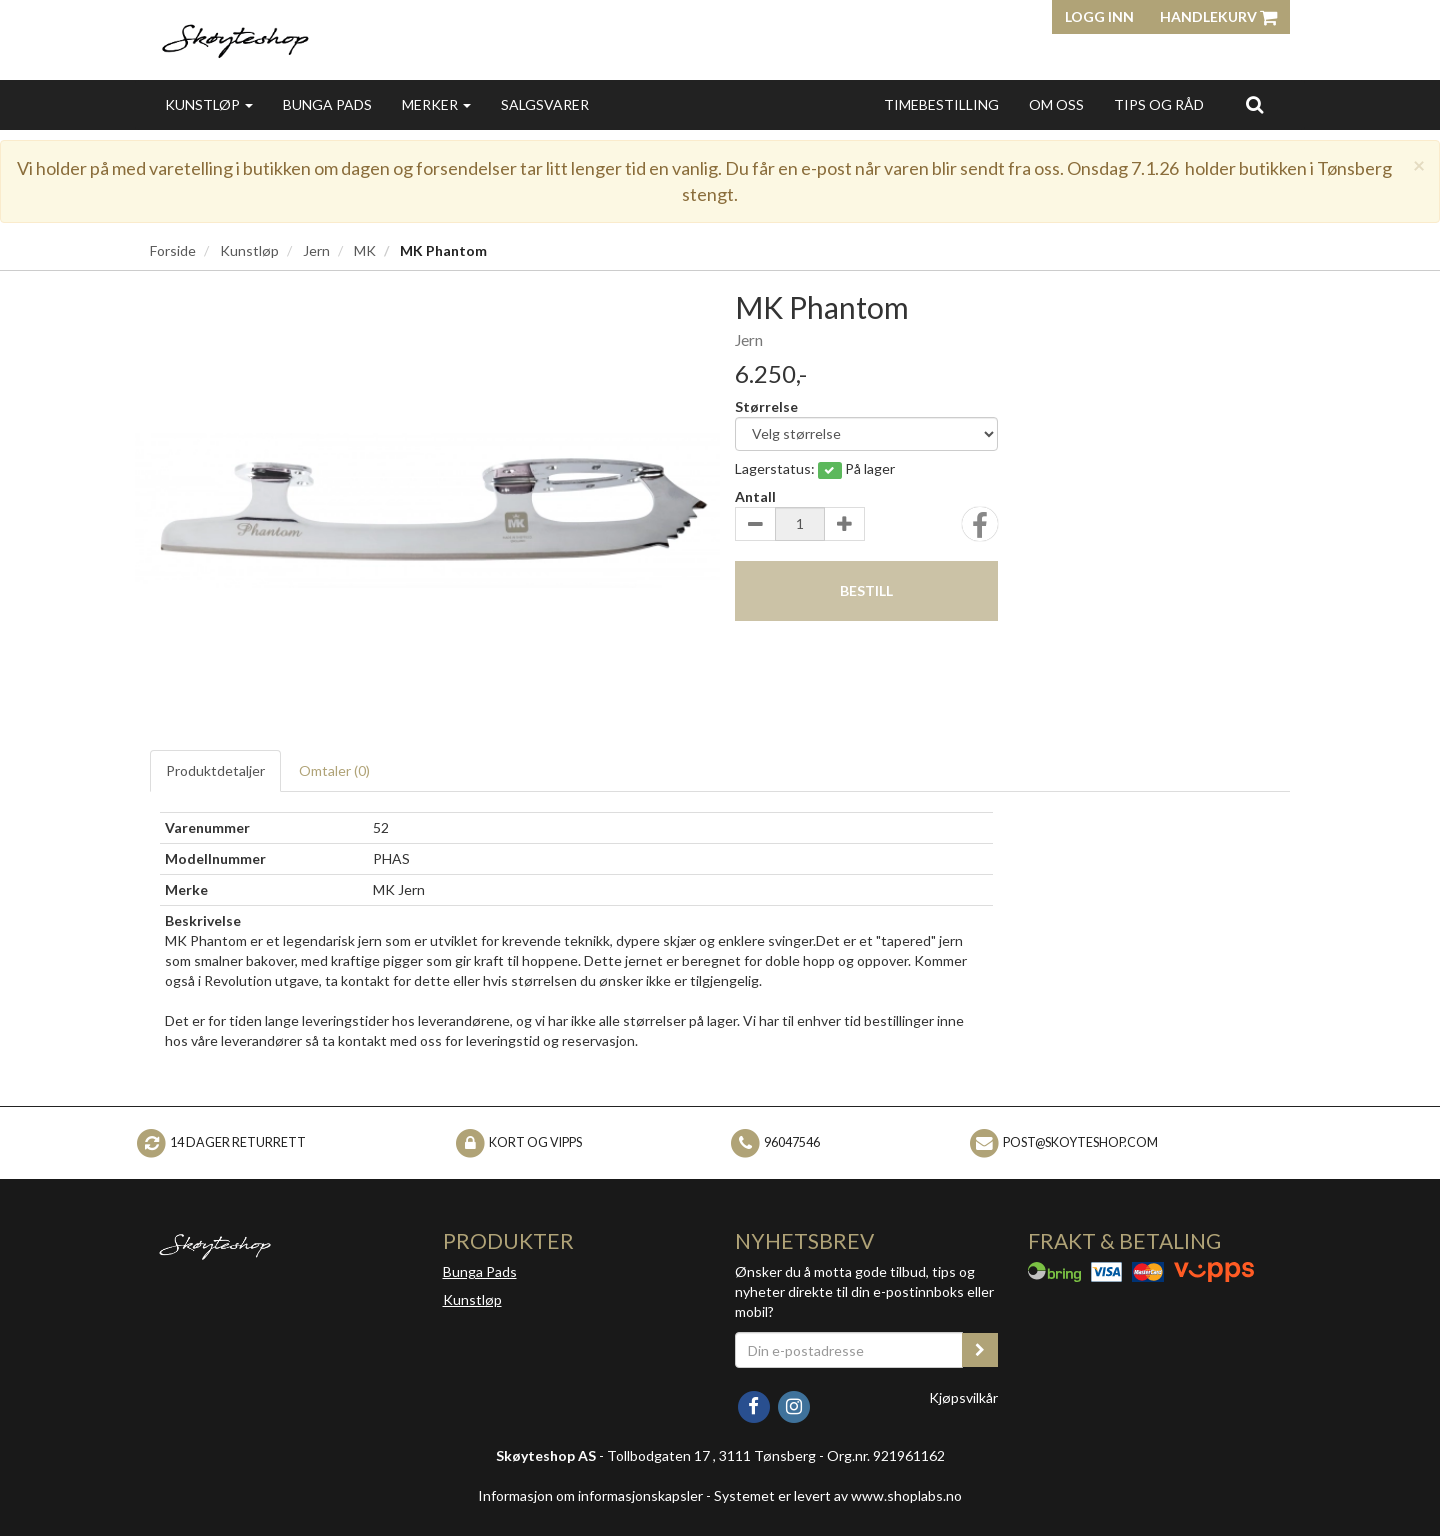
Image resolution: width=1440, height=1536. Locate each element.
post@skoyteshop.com (1080, 1141)
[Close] (1419, 164)
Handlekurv (1218, 16)
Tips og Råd (1159, 104)
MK (365, 250)
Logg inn (1099, 16)
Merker (436, 104)
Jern (316, 250)
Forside (173, 250)
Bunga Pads (327, 104)
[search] (1254, 104)
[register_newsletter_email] (980, 1350)
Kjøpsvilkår (963, 1397)
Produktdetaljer (215, 770)
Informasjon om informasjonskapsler (590, 1495)
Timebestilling (941, 104)
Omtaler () (334, 770)
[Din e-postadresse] (849, 1350)
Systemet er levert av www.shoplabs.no (838, 1495)
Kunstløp (209, 104)
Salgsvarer (545, 104)
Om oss (1056, 104)
